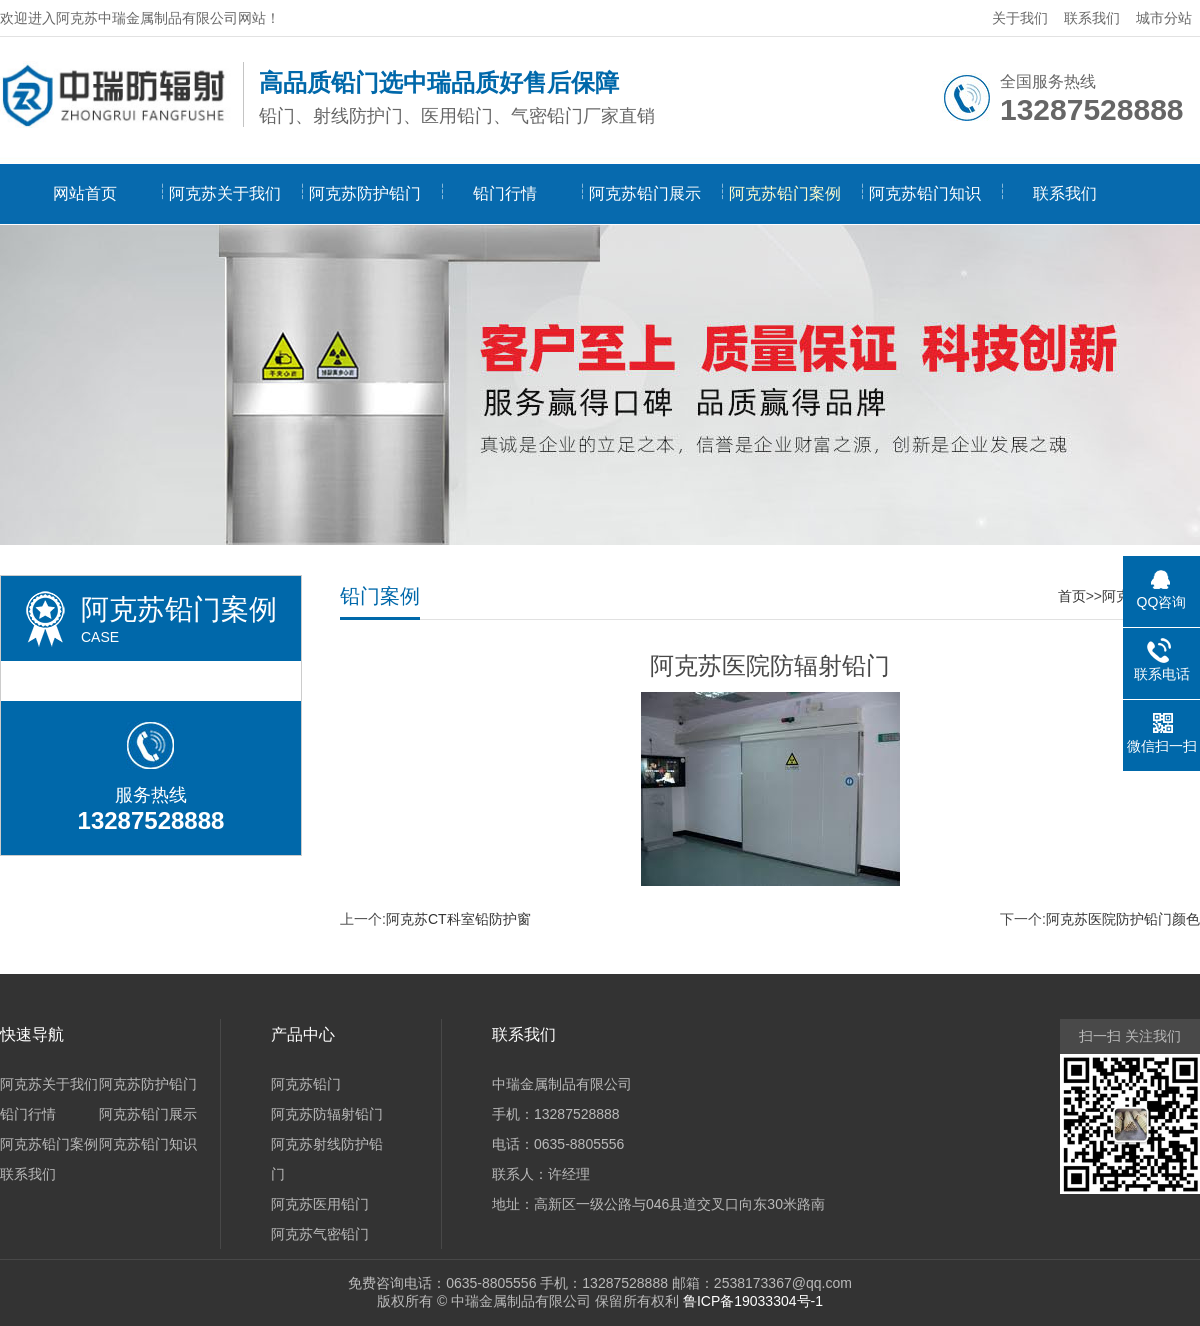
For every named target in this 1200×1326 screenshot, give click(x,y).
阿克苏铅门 (306, 1084)
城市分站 (1164, 18)
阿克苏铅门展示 (645, 193)
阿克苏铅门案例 (785, 193)
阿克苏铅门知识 (925, 193)
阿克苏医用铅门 (320, 1204)
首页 (1072, 596)
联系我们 (1092, 18)
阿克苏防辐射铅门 (327, 1114)
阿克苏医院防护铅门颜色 (1123, 919)
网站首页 (85, 193)
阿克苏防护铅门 (365, 193)
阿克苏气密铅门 (320, 1234)
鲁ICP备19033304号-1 (753, 1301)
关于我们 (1020, 18)
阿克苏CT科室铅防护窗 (458, 919)
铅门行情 (505, 193)
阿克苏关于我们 (225, 193)
